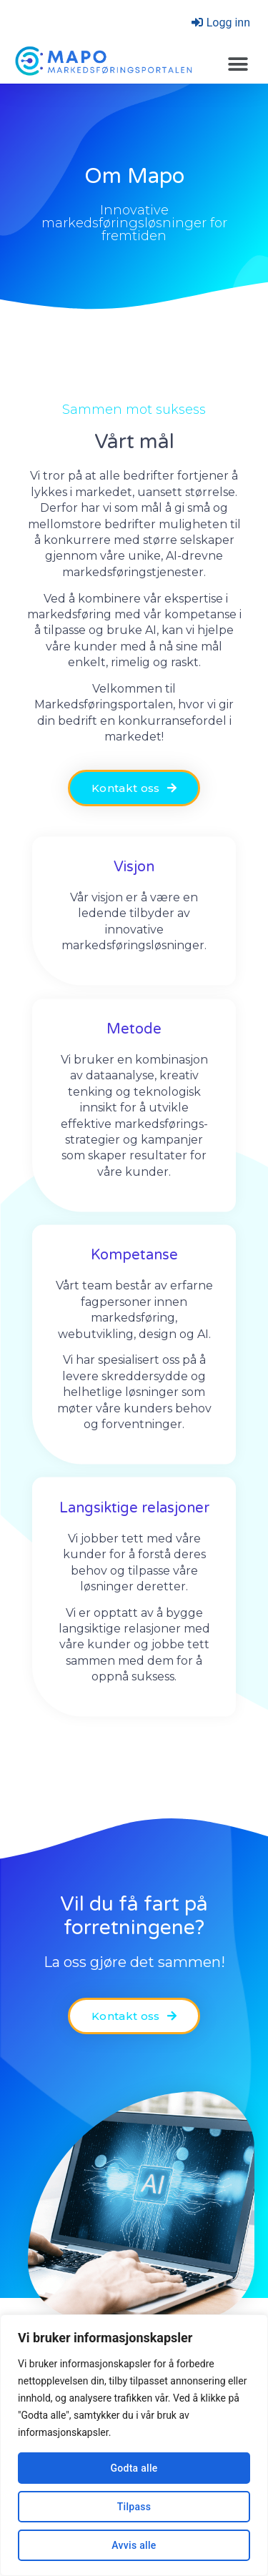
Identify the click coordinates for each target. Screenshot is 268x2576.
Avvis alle (133, 2545)
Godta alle (133, 2468)
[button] (238, 65)
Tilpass (134, 2506)
